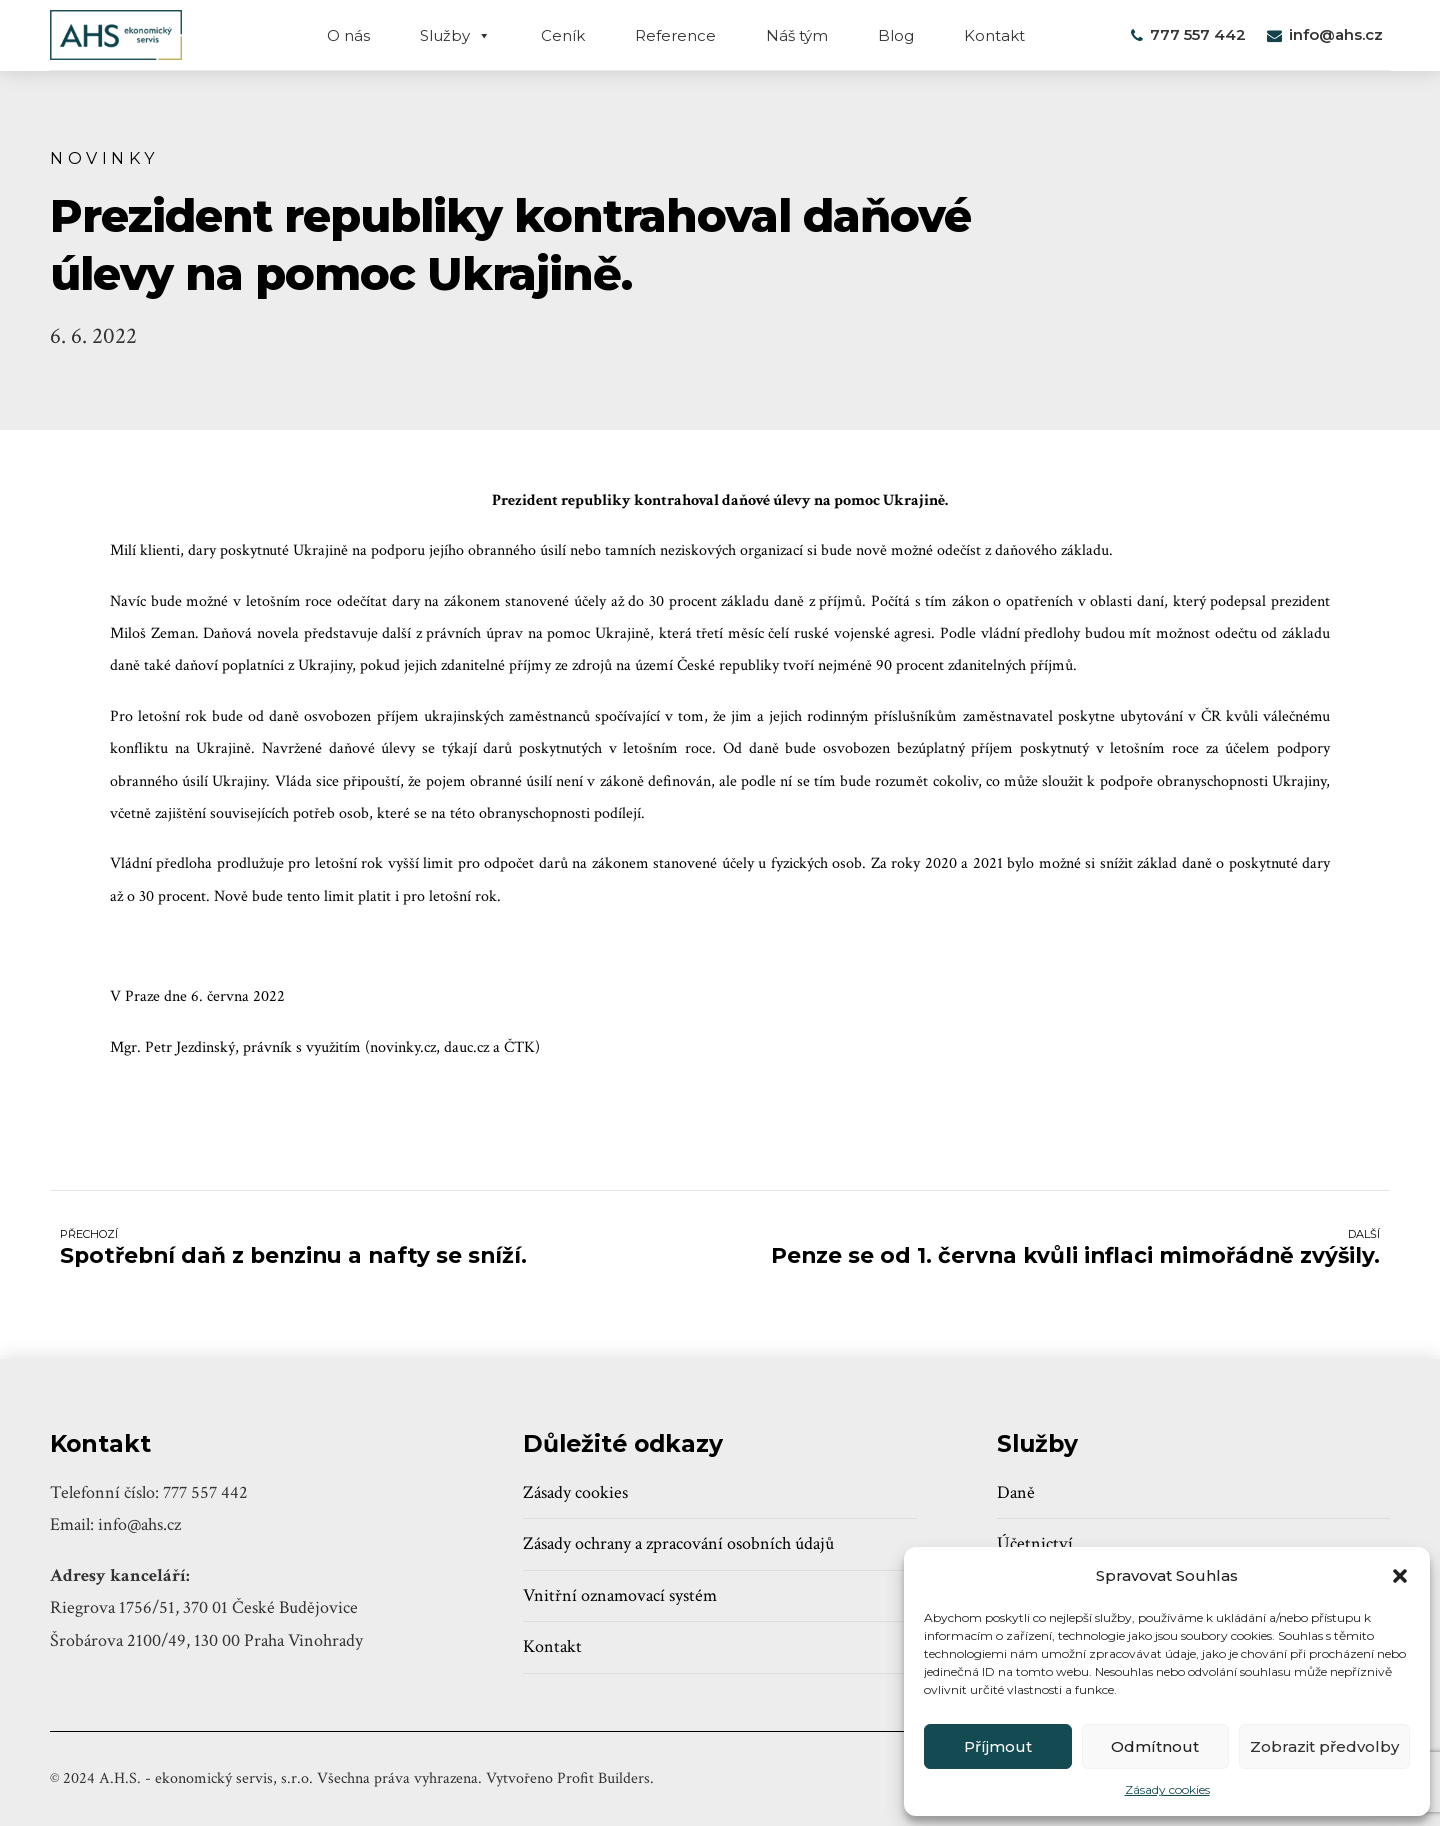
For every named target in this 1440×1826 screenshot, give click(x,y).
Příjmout (998, 1746)
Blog (896, 35)
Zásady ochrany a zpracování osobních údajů (678, 1543)
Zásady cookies (1167, 1789)
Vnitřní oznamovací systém (620, 1595)
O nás (348, 35)
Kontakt (994, 35)
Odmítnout (1155, 1746)
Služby (455, 35)
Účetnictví (1035, 1543)
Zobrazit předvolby (1324, 1746)
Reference (675, 35)
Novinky (104, 158)
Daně (1016, 1492)
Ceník (563, 35)
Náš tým (797, 35)
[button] (1400, 1576)
